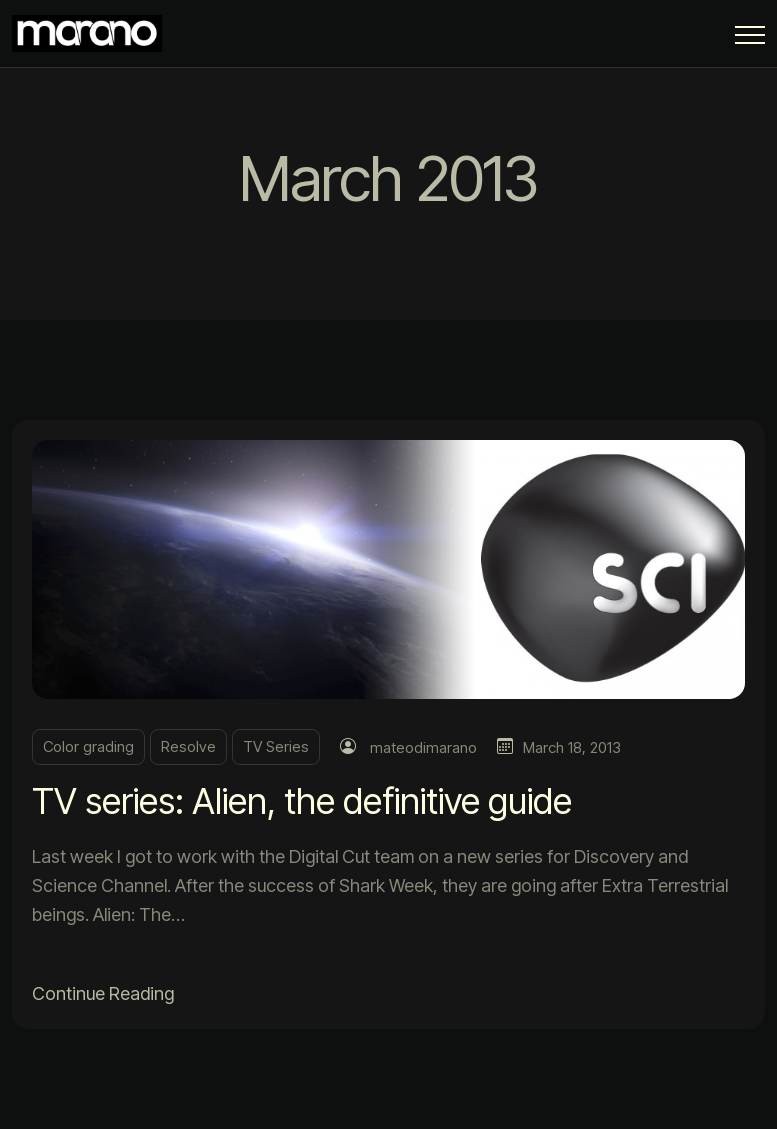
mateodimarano (423, 747)
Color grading (88, 746)
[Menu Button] (750, 38)
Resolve (188, 746)
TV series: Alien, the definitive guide (302, 801)
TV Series (276, 746)
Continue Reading (103, 993)
